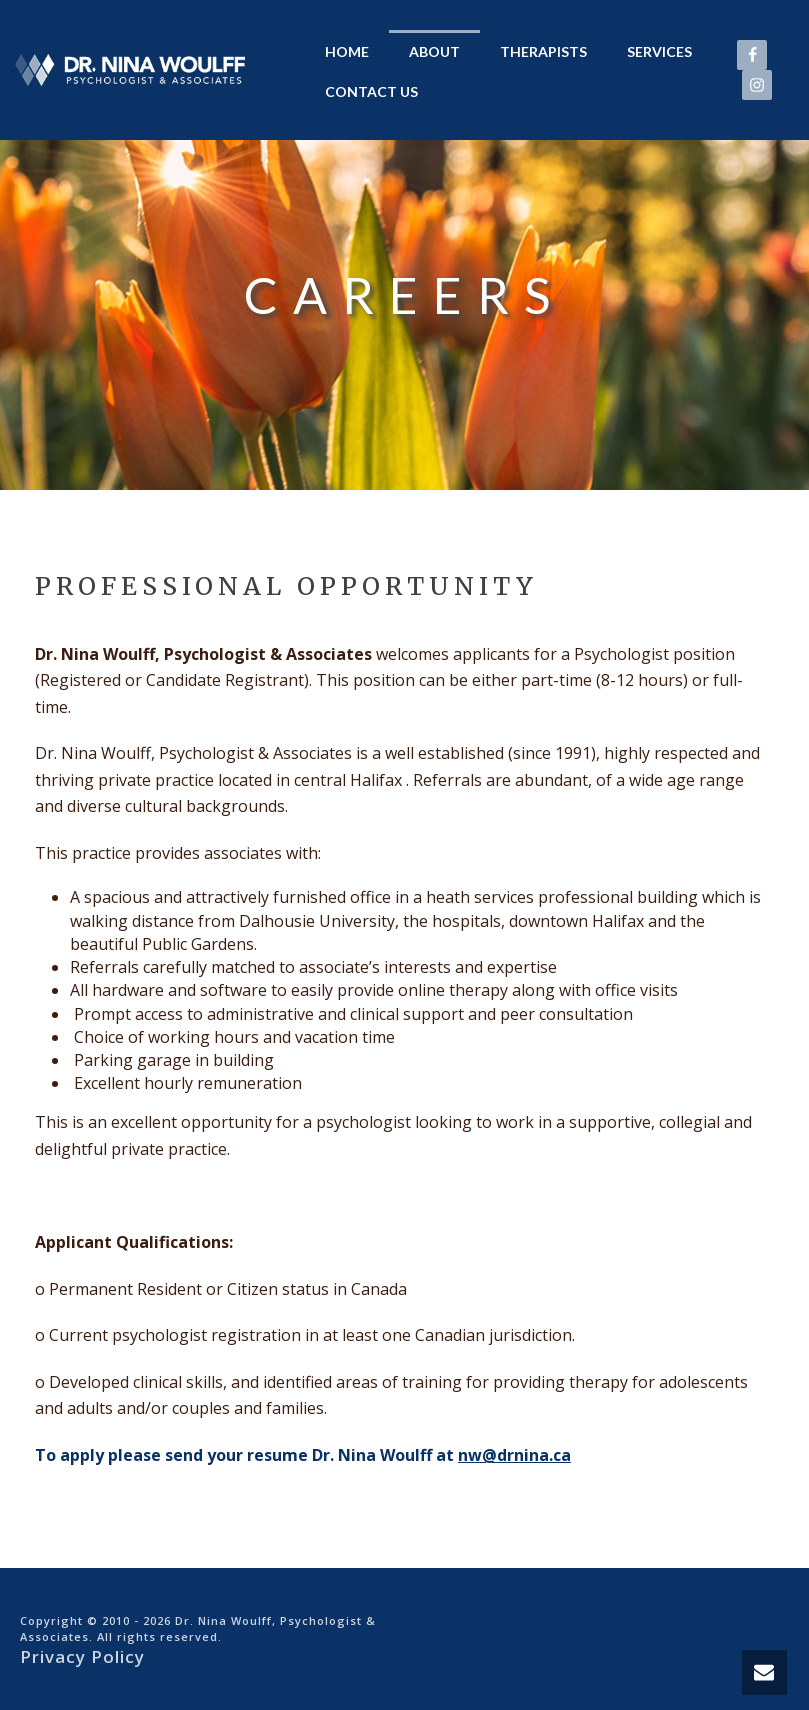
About (434, 51)
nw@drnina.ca (514, 1455)
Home (347, 51)
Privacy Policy (82, 1656)
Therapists (543, 51)
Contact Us (371, 91)
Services (659, 51)
